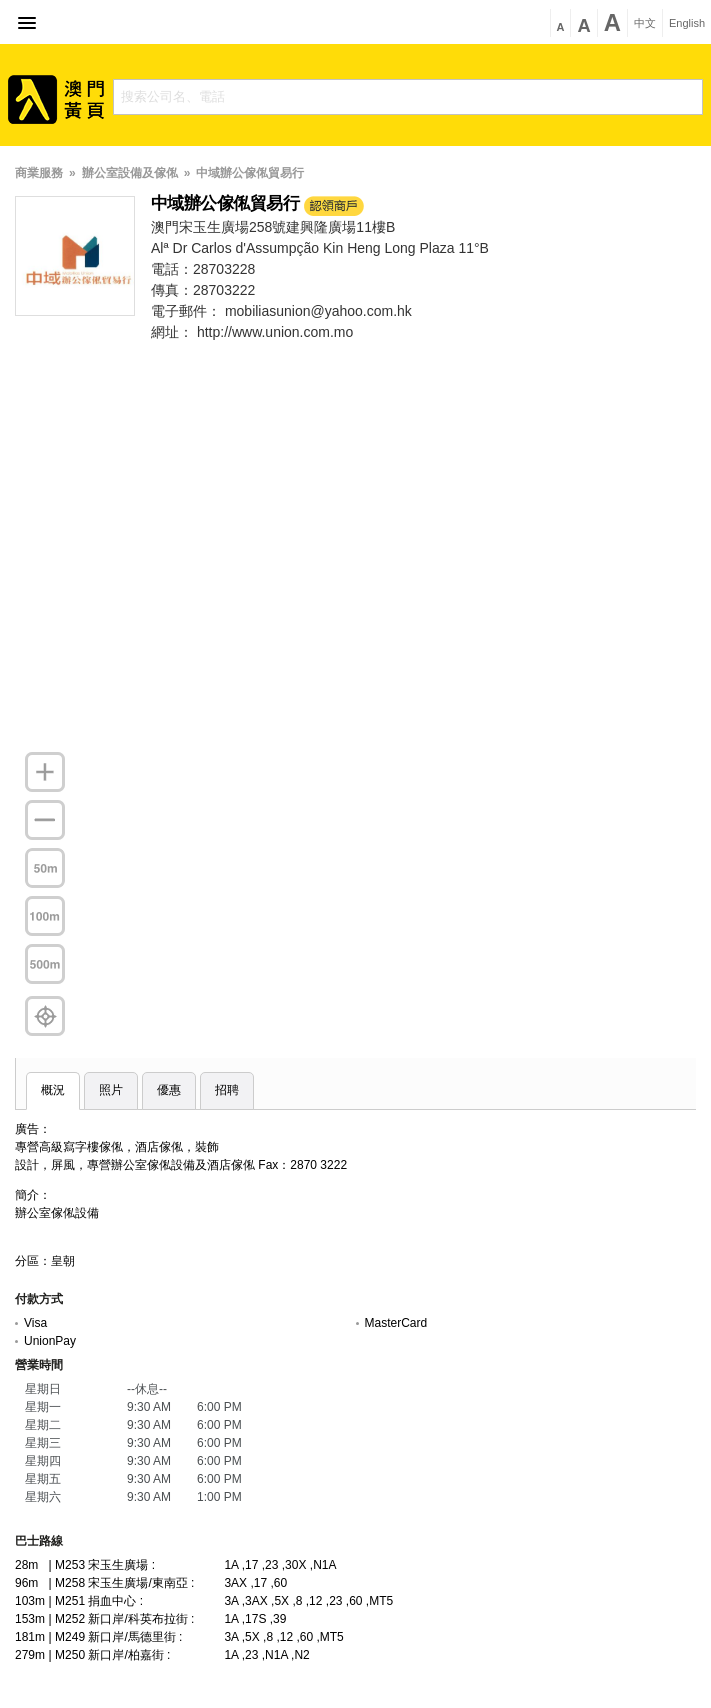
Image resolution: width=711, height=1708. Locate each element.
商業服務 (39, 173)
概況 (53, 1090)
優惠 (169, 1090)
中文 (645, 23)
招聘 (227, 1090)
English (687, 23)
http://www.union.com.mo (275, 332)
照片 (111, 1090)
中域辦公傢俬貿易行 (250, 173)
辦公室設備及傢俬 (130, 173)
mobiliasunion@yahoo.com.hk (318, 311)
